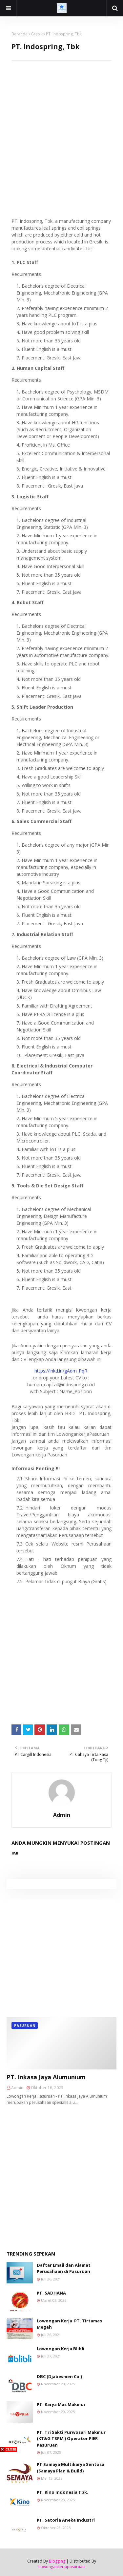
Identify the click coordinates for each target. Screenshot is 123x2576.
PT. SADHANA (51, 2293)
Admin (61, 1814)
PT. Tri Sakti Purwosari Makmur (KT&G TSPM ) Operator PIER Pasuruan (71, 2438)
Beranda (19, 34)
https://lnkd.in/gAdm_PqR (60, 1371)
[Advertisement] (61, 122)
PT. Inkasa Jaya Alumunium (46, 2077)
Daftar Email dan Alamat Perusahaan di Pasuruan (64, 2268)
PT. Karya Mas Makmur (61, 2404)
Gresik (37, 34)
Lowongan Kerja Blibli (60, 2349)
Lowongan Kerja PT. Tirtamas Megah (69, 2324)
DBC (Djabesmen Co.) (59, 2376)
